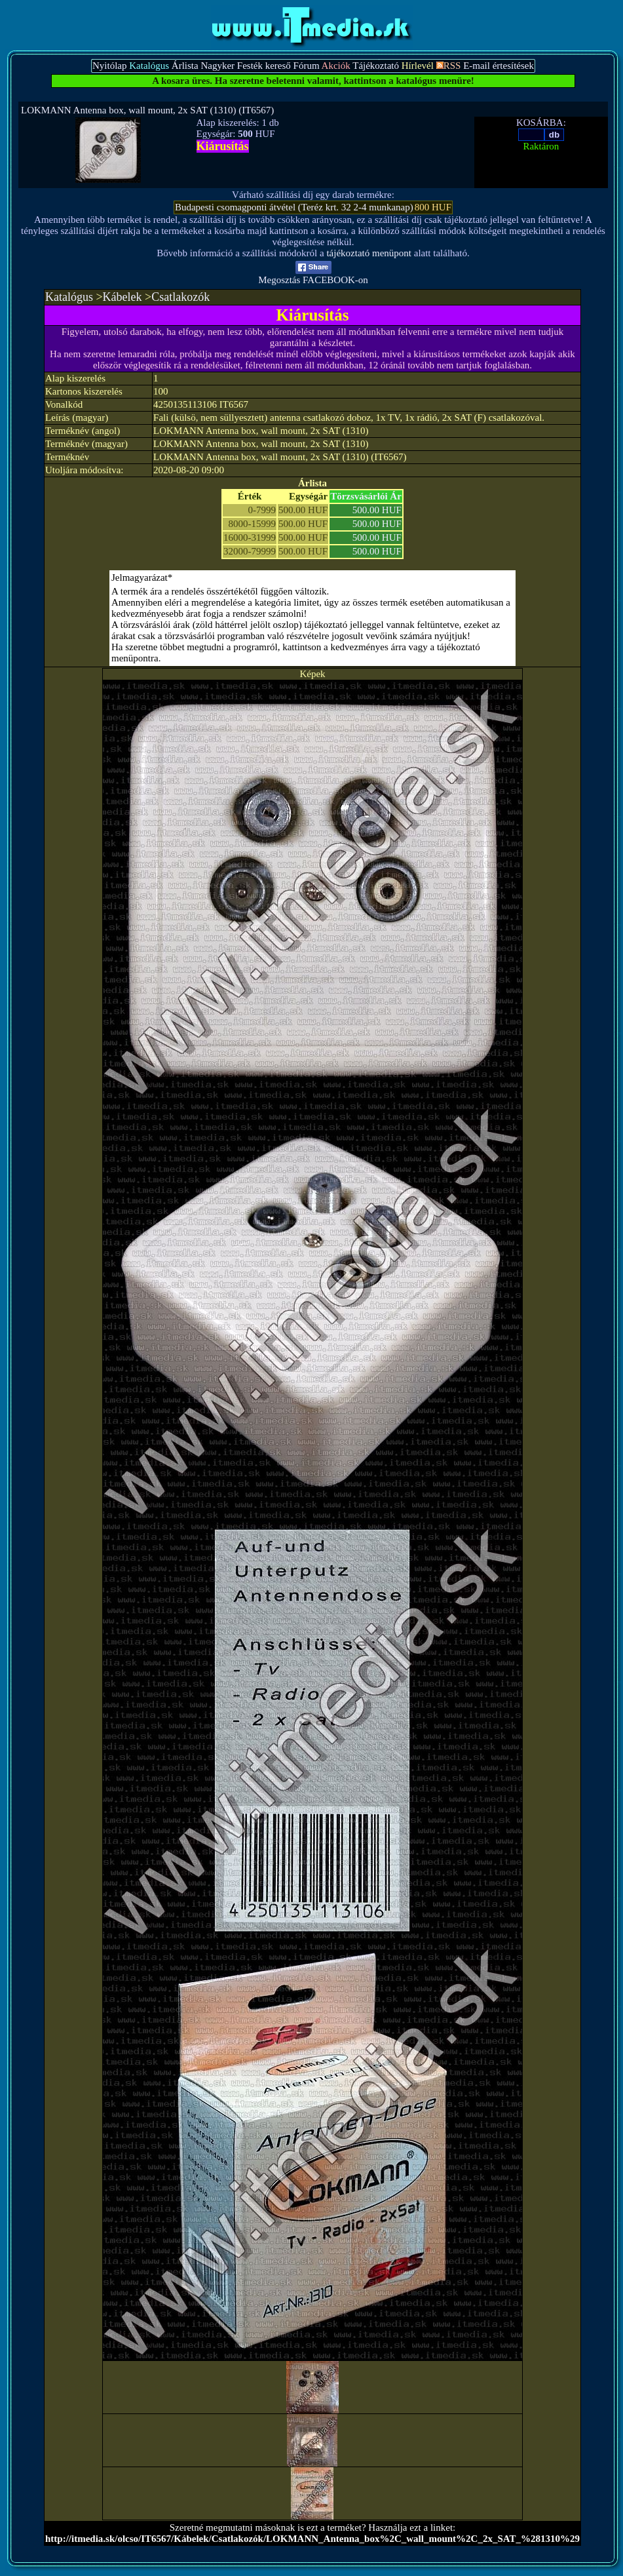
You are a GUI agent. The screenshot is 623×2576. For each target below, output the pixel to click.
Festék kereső (264, 65)
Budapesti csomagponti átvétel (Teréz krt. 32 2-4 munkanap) (294, 207)
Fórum (306, 65)
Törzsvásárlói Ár (366, 496)
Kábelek (122, 296)
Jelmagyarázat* (141, 577)
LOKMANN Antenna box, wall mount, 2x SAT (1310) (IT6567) (147, 110)
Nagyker (217, 65)
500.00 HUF (377, 510)
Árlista (185, 65)
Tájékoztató (375, 65)
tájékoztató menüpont (368, 253)
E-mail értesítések (498, 65)
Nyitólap (109, 65)
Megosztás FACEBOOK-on (313, 275)
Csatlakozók (180, 296)
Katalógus (69, 296)
